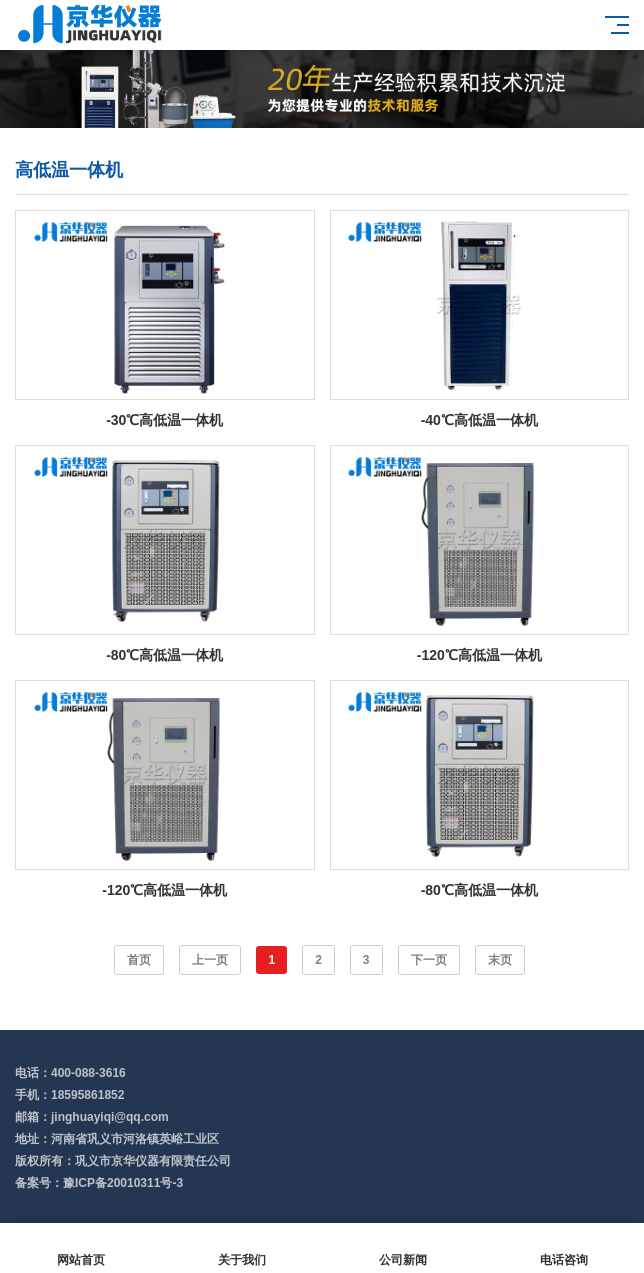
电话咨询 (563, 1248)
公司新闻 (402, 1248)
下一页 (429, 960)
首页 (139, 960)
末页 (500, 960)
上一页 (210, 960)
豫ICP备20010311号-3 (123, 1183)
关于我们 (241, 1248)
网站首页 (80, 1248)
